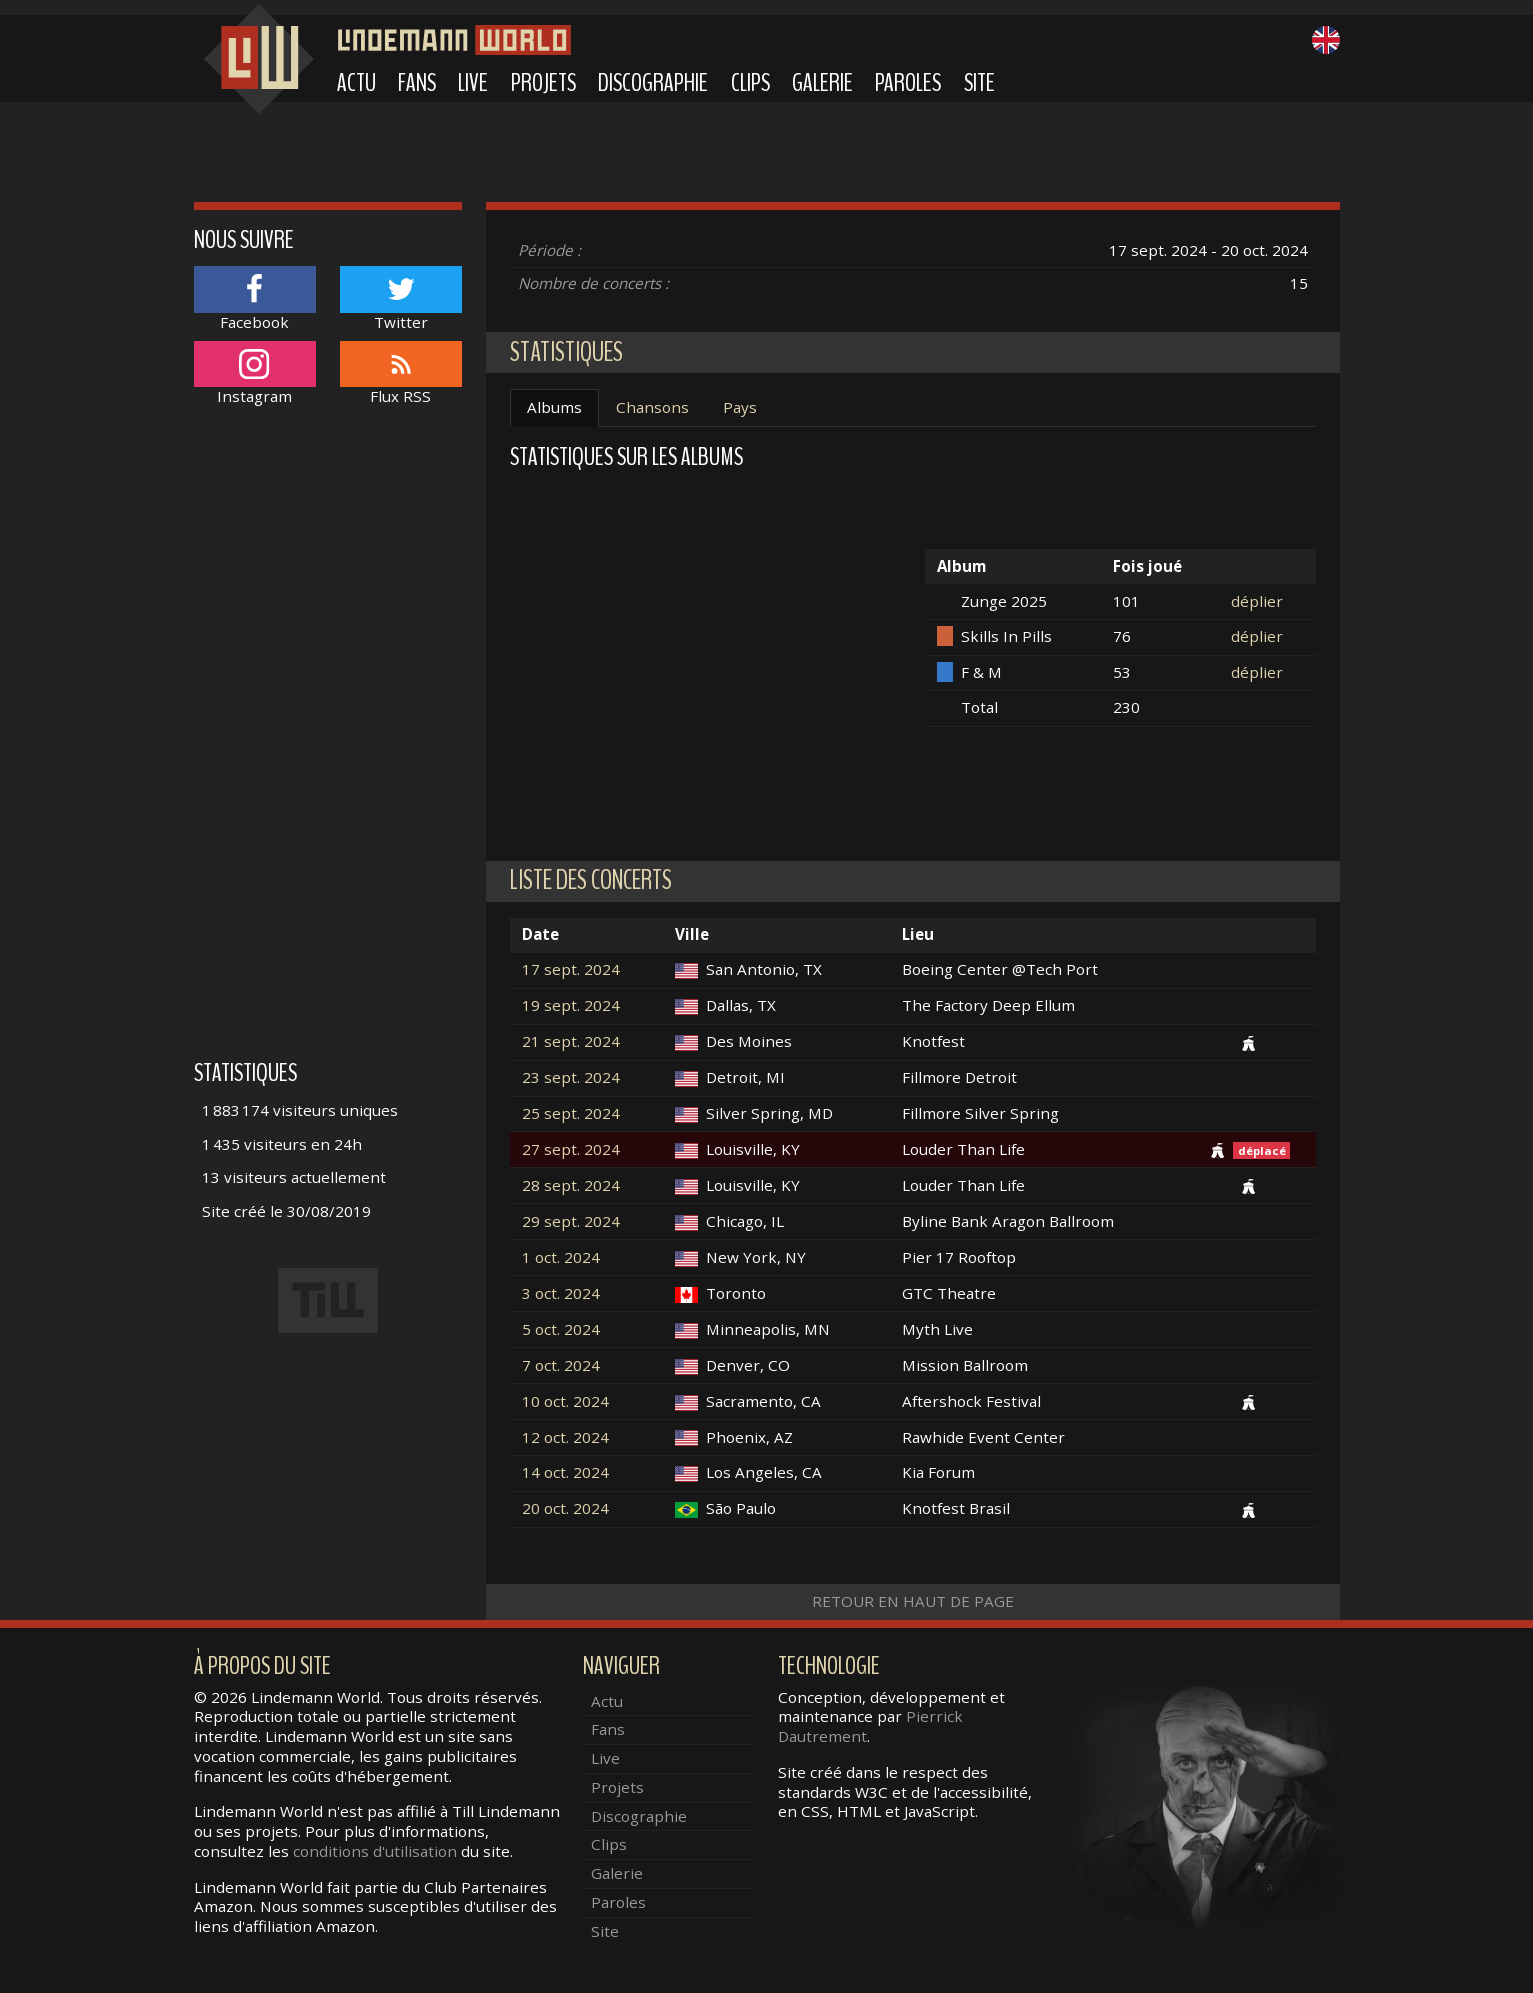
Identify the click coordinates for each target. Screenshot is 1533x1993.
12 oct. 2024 (565, 1437)
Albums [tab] (554, 407)
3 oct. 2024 (561, 1293)
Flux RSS (401, 373)
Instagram (255, 373)
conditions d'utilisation (375, 1851)
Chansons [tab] (652, 407)
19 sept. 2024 (571, 1005)
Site (979, 83)
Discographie (653, 83)
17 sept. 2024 (571, 969)
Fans (417, 83)
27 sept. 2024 (571, 1149)
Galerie (822, 83)
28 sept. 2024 (571, 1185)
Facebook (255, 298)
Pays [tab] (740, 407)
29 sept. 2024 (571, 1221)
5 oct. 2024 (561, 1329)
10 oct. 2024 (565, 1401)
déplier (1257, 601)
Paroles (908, 83)
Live (473, 83)
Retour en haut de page (913, 1601)
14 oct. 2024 (565, 1472)
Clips (750, 83)
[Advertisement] (328, 743)
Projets (543, 83)
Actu (356, 83)
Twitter (401, 298)
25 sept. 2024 (571, 1113)
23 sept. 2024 (571, 1077)
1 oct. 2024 (561, 1257)
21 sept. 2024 (571, 1041)
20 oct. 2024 (565, 1508)
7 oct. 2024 (561, 1365)
